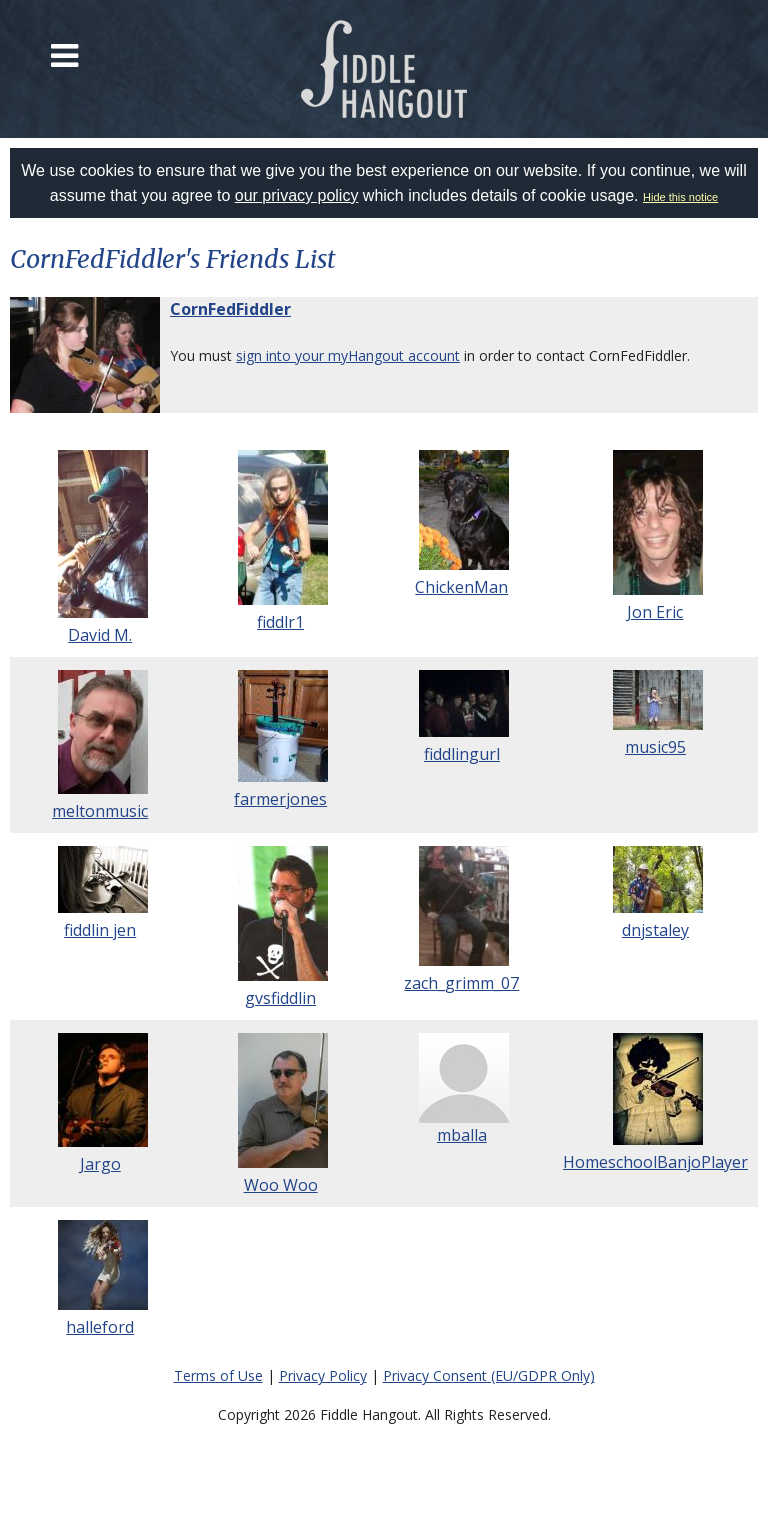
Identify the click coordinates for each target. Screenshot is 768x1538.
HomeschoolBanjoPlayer (655, 1162)
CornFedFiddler (230, 309)
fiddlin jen (100, 930)
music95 (655, 747)
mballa (462, 1135)
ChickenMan (461, 587)
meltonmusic (100, 811)
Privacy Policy (323, 1375)
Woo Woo (281, 1185)
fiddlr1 (280, 622)
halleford (100, 1327)
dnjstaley (655, 930)
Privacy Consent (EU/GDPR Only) (489, 1375)
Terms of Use (218, 1375)
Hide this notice (680, 197)
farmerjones (280, 799)
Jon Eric (655, 612)
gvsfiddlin (280, 998)
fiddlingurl (462, 754)
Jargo (100, 1164)
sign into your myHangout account (348, 355)
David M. (100, 635)
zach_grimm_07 (461, 983)
